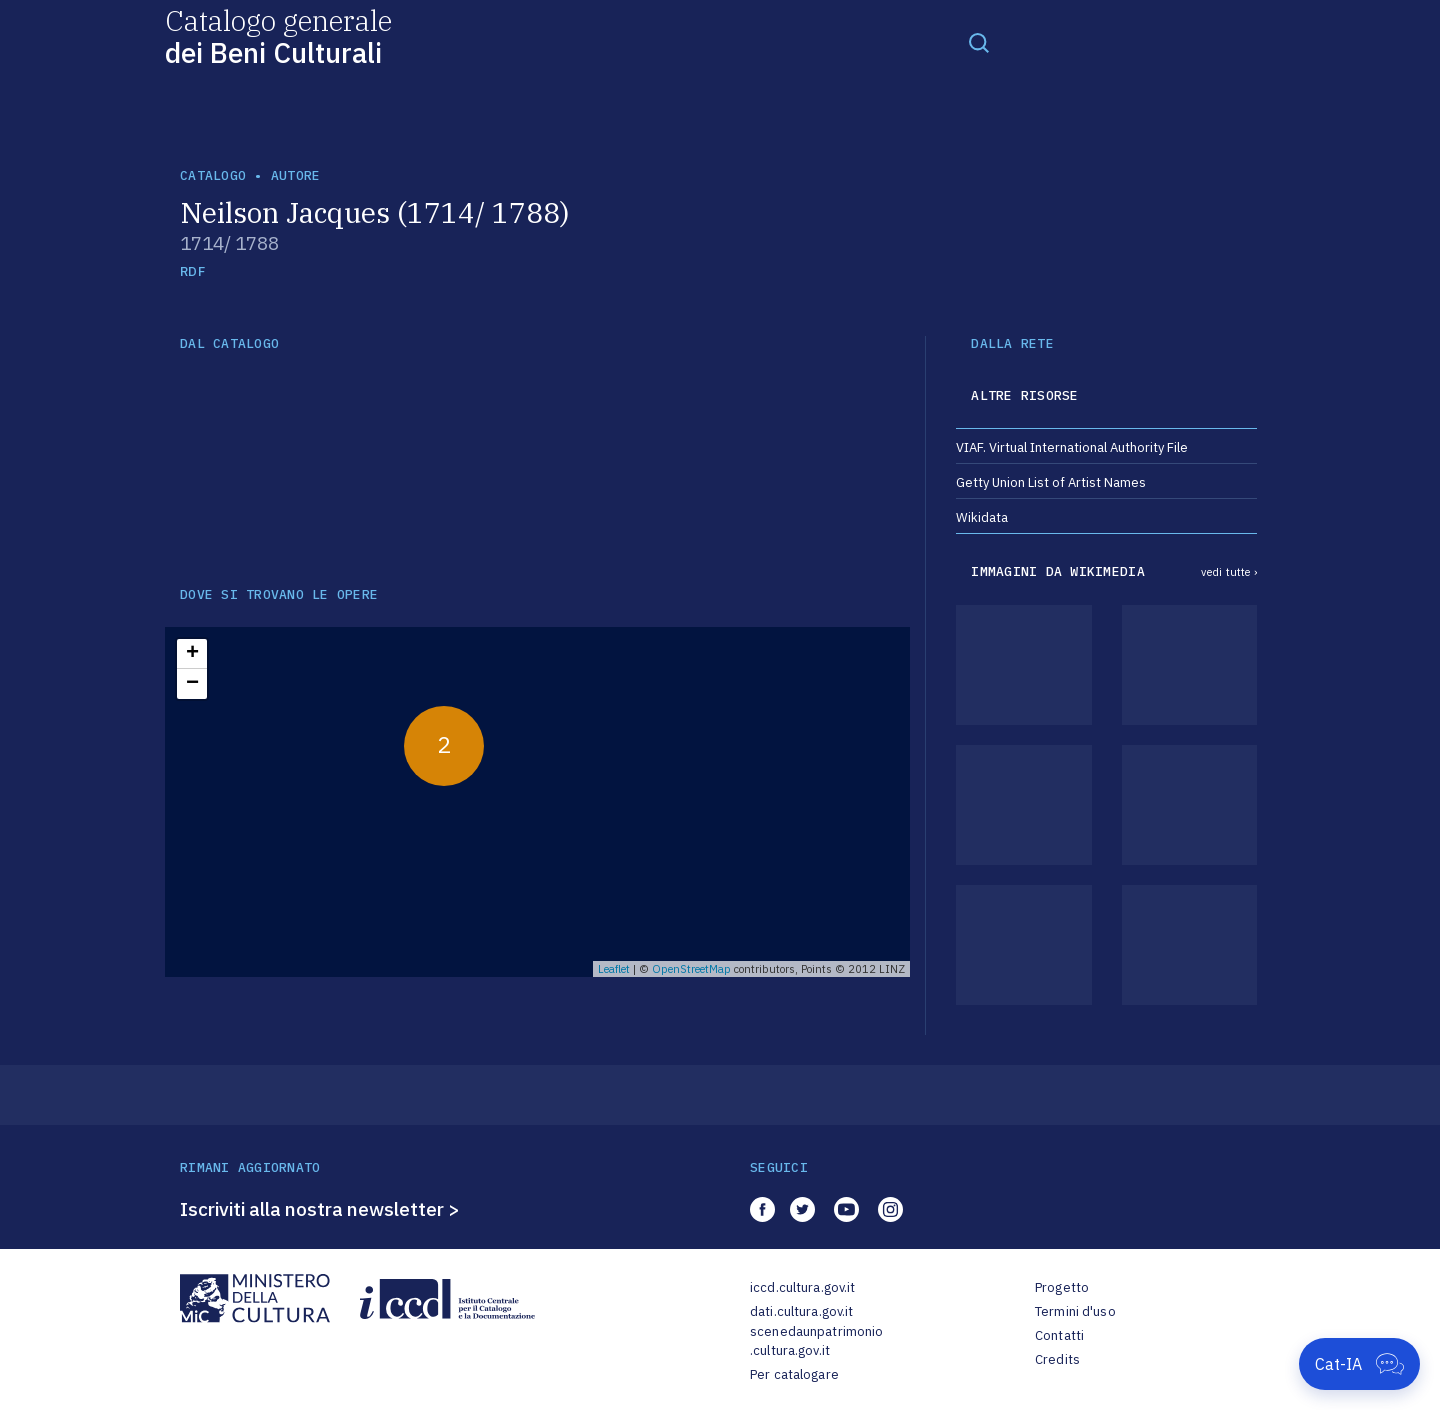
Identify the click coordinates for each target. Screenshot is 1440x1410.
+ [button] (192, 654)
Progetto (1062, 1287)
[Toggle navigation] (979, 42)
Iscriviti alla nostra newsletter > (320, 1209)
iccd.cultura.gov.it (802, 1287)
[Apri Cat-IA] (1359, 1364)
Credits (1057, 1359)
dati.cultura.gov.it (801, 1311)
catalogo (213, 175)
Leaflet (614, 969)
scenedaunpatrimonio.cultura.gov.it (816, 1341)
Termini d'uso (1075, 1311)
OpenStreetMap (691, 969)
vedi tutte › (1229, 572)
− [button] (192, 684)
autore (296, 175)
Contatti (1059, 1335)
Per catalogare (794, 1374)
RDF (192, 271)
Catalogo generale (278, 35)
